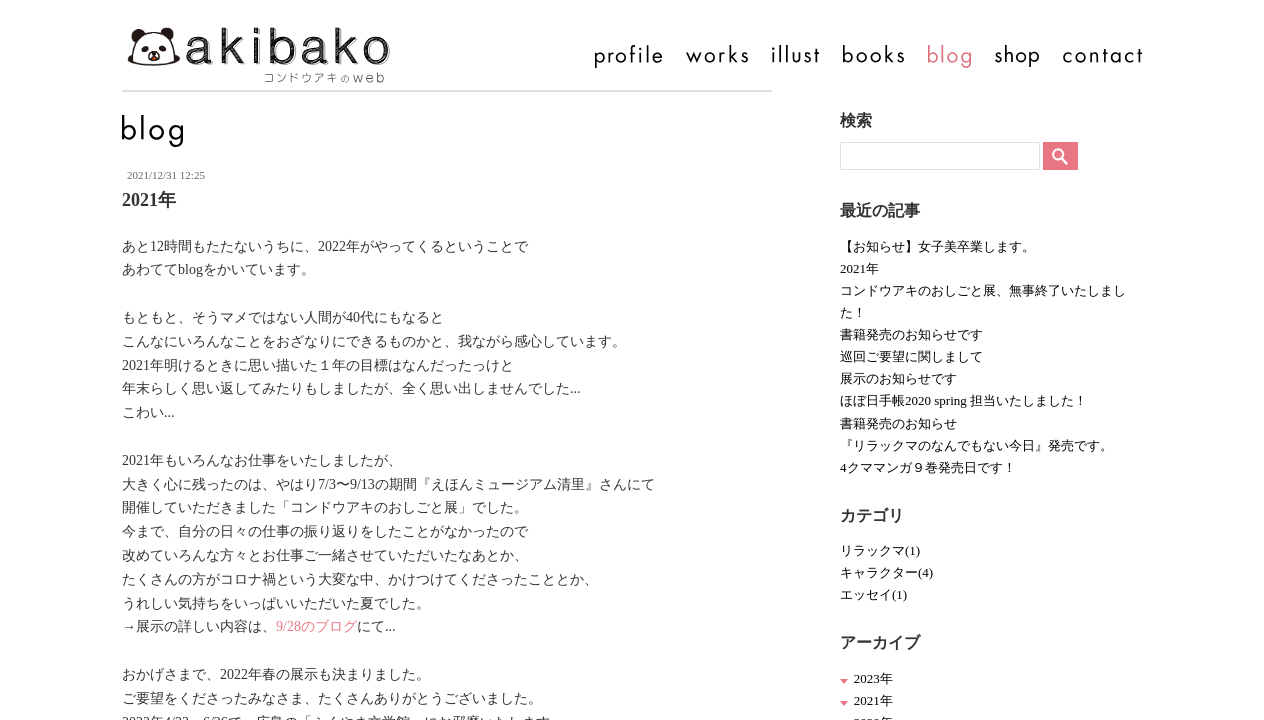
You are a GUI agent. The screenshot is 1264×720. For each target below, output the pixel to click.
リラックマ (880, 550)
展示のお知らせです (898, 378)
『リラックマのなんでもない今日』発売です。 (976, 445)
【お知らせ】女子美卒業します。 (937, 246)
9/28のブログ (316, 626)
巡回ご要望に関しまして (911, 356)
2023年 (873, 678)
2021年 (859, 268)
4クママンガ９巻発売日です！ (928, 467)
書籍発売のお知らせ (898, 423)
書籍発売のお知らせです (911, 334)
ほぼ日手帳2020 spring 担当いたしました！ (963, 400)
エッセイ (873, 594)
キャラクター (886, 572)
